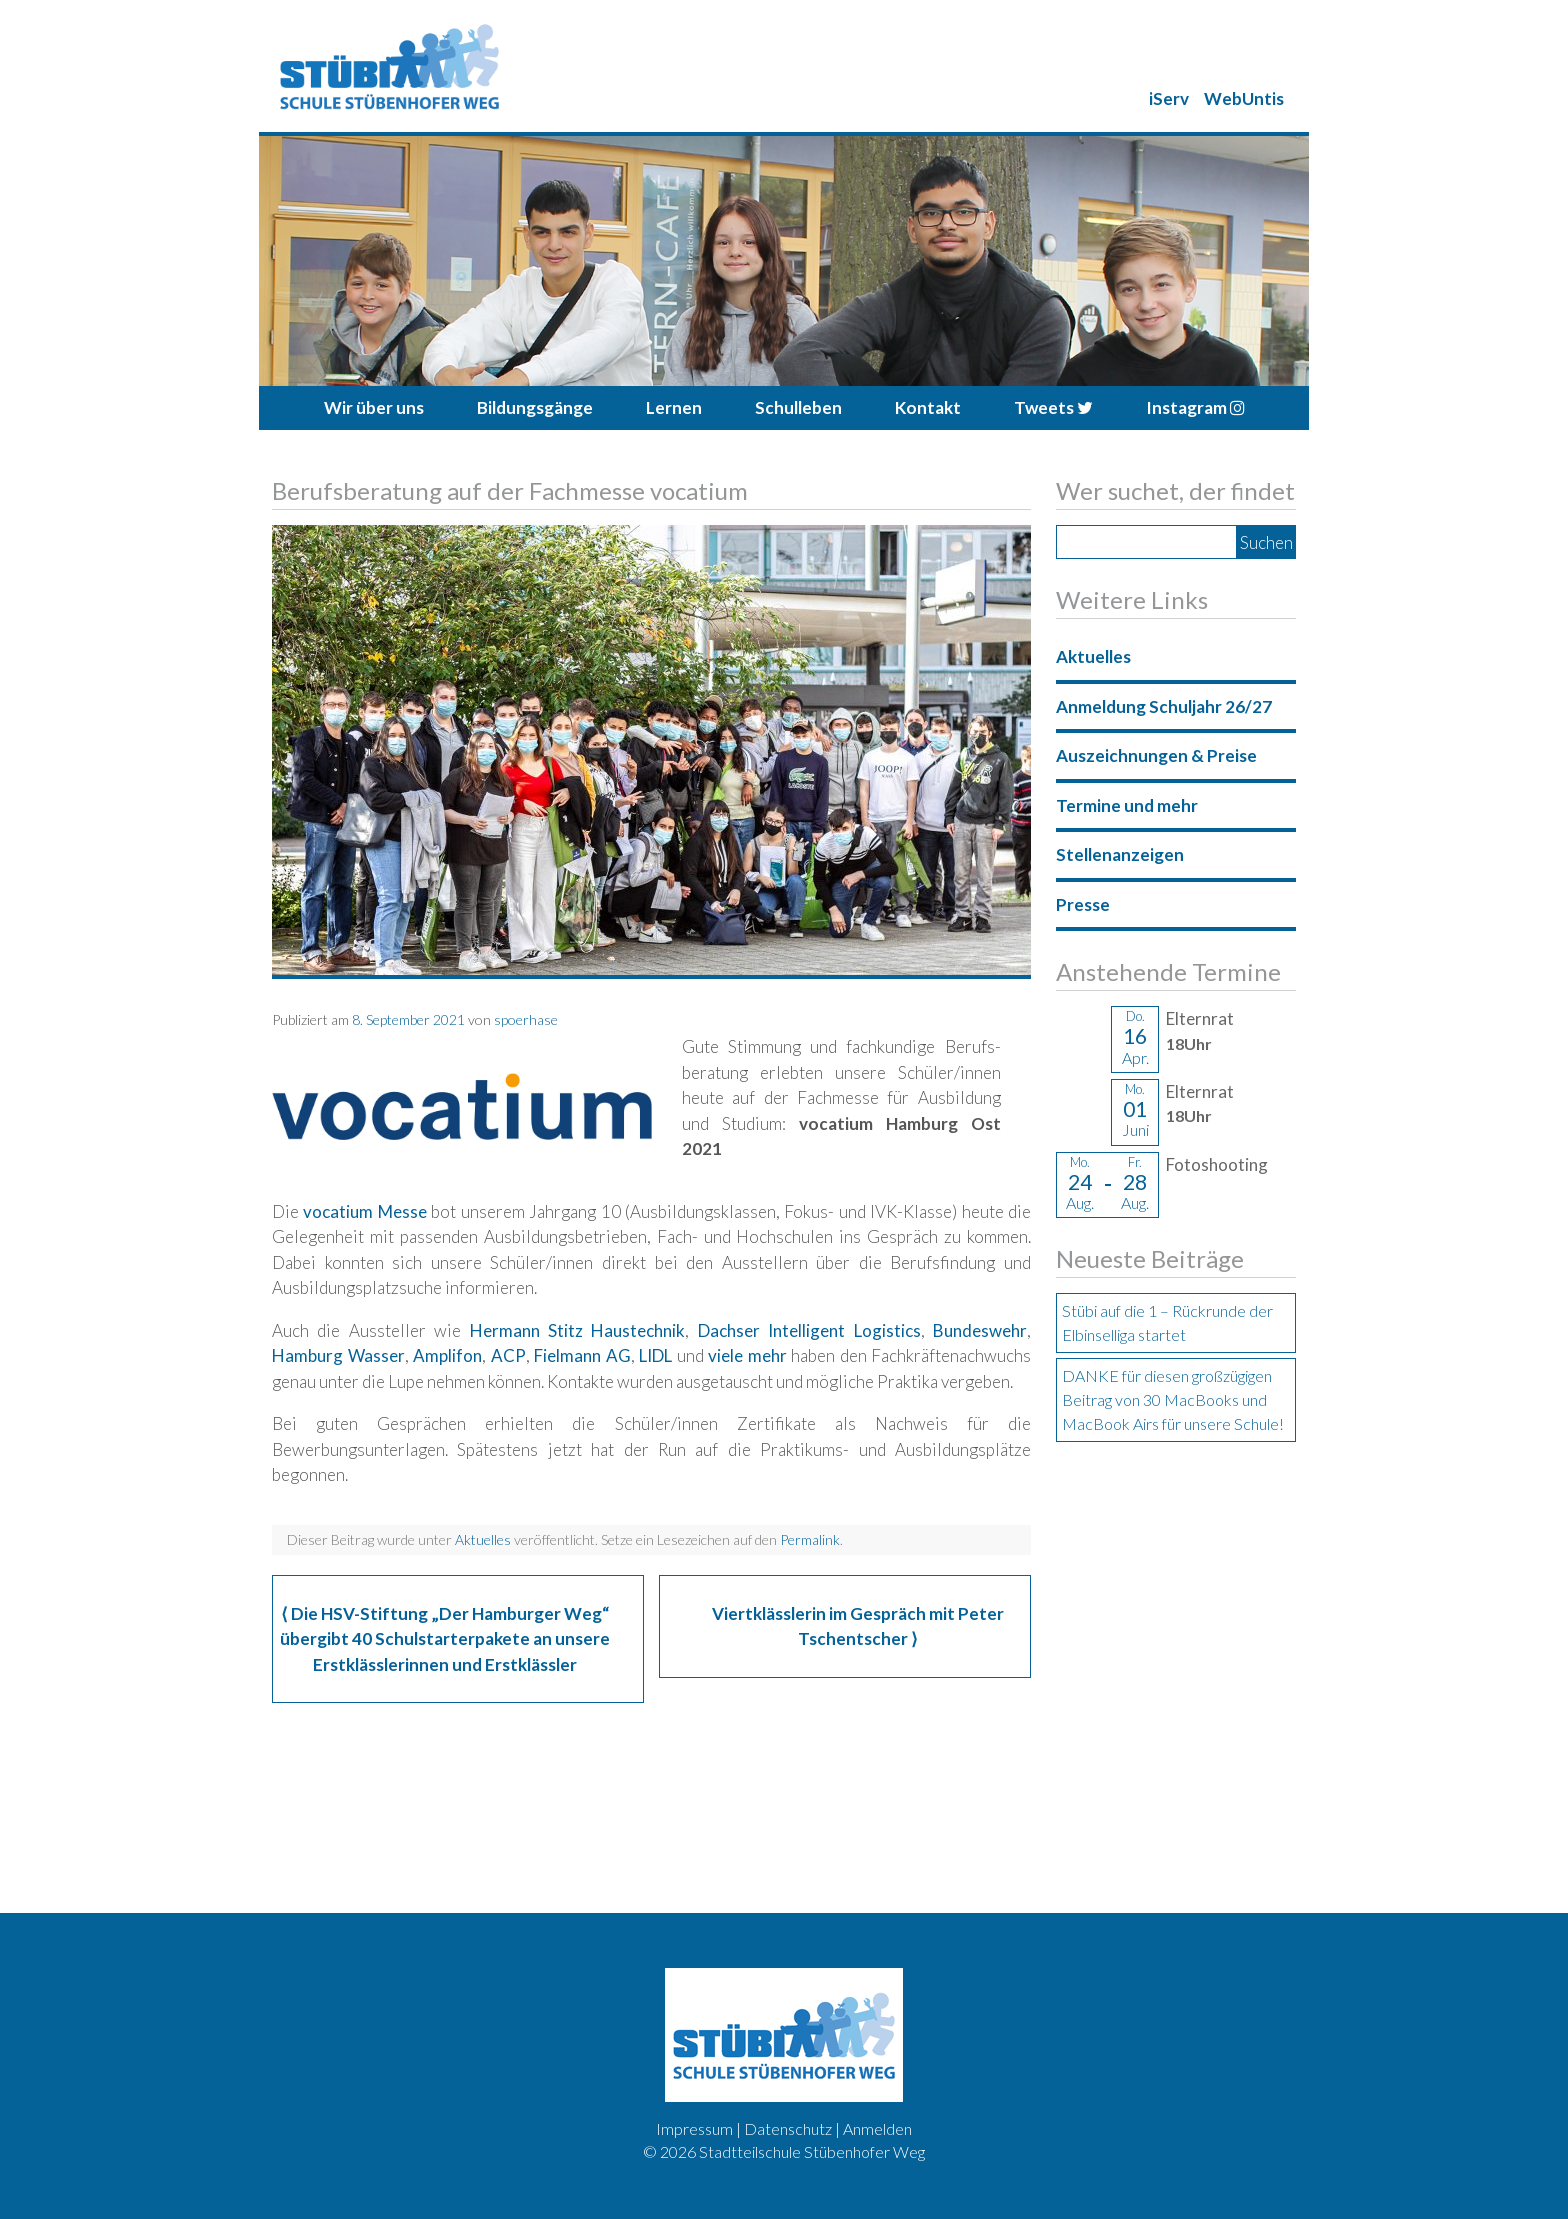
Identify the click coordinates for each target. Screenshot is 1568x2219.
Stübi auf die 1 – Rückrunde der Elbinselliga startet (1167, 1322)
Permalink (810, 1539)
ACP (508, 1355)
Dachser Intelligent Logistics (809, 1330)
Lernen (674, 407)
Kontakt (928, 407)
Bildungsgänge (535, 407)
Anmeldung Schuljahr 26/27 (1164, 706)
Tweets (1053, 407)
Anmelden (877, 2128)
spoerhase (526, 1019)
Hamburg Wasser (338, 1355)
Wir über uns (374, 407)
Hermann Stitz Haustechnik (578, 1330)
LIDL (655, 1355)
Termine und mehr (1127, 805)
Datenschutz (788, 2128)
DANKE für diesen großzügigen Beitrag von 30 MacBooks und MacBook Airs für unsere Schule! (1173, 1399)
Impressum (694, 2128)
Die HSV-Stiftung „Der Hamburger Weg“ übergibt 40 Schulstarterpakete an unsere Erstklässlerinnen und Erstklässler (445, 1639)
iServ (1169, 98)
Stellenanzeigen (1120, 854)
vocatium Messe (364, 1211)
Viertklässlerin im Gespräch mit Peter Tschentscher (858, 1626)
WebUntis (1244, 98)
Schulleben (798, 407)
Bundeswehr (980, 1330)
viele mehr (747, 1355)
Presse (1083, 904)
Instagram (1195, 407)
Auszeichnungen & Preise (1156, 755)
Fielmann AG (582, 1355)
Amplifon (447, 1355)
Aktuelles (483, 1539)
